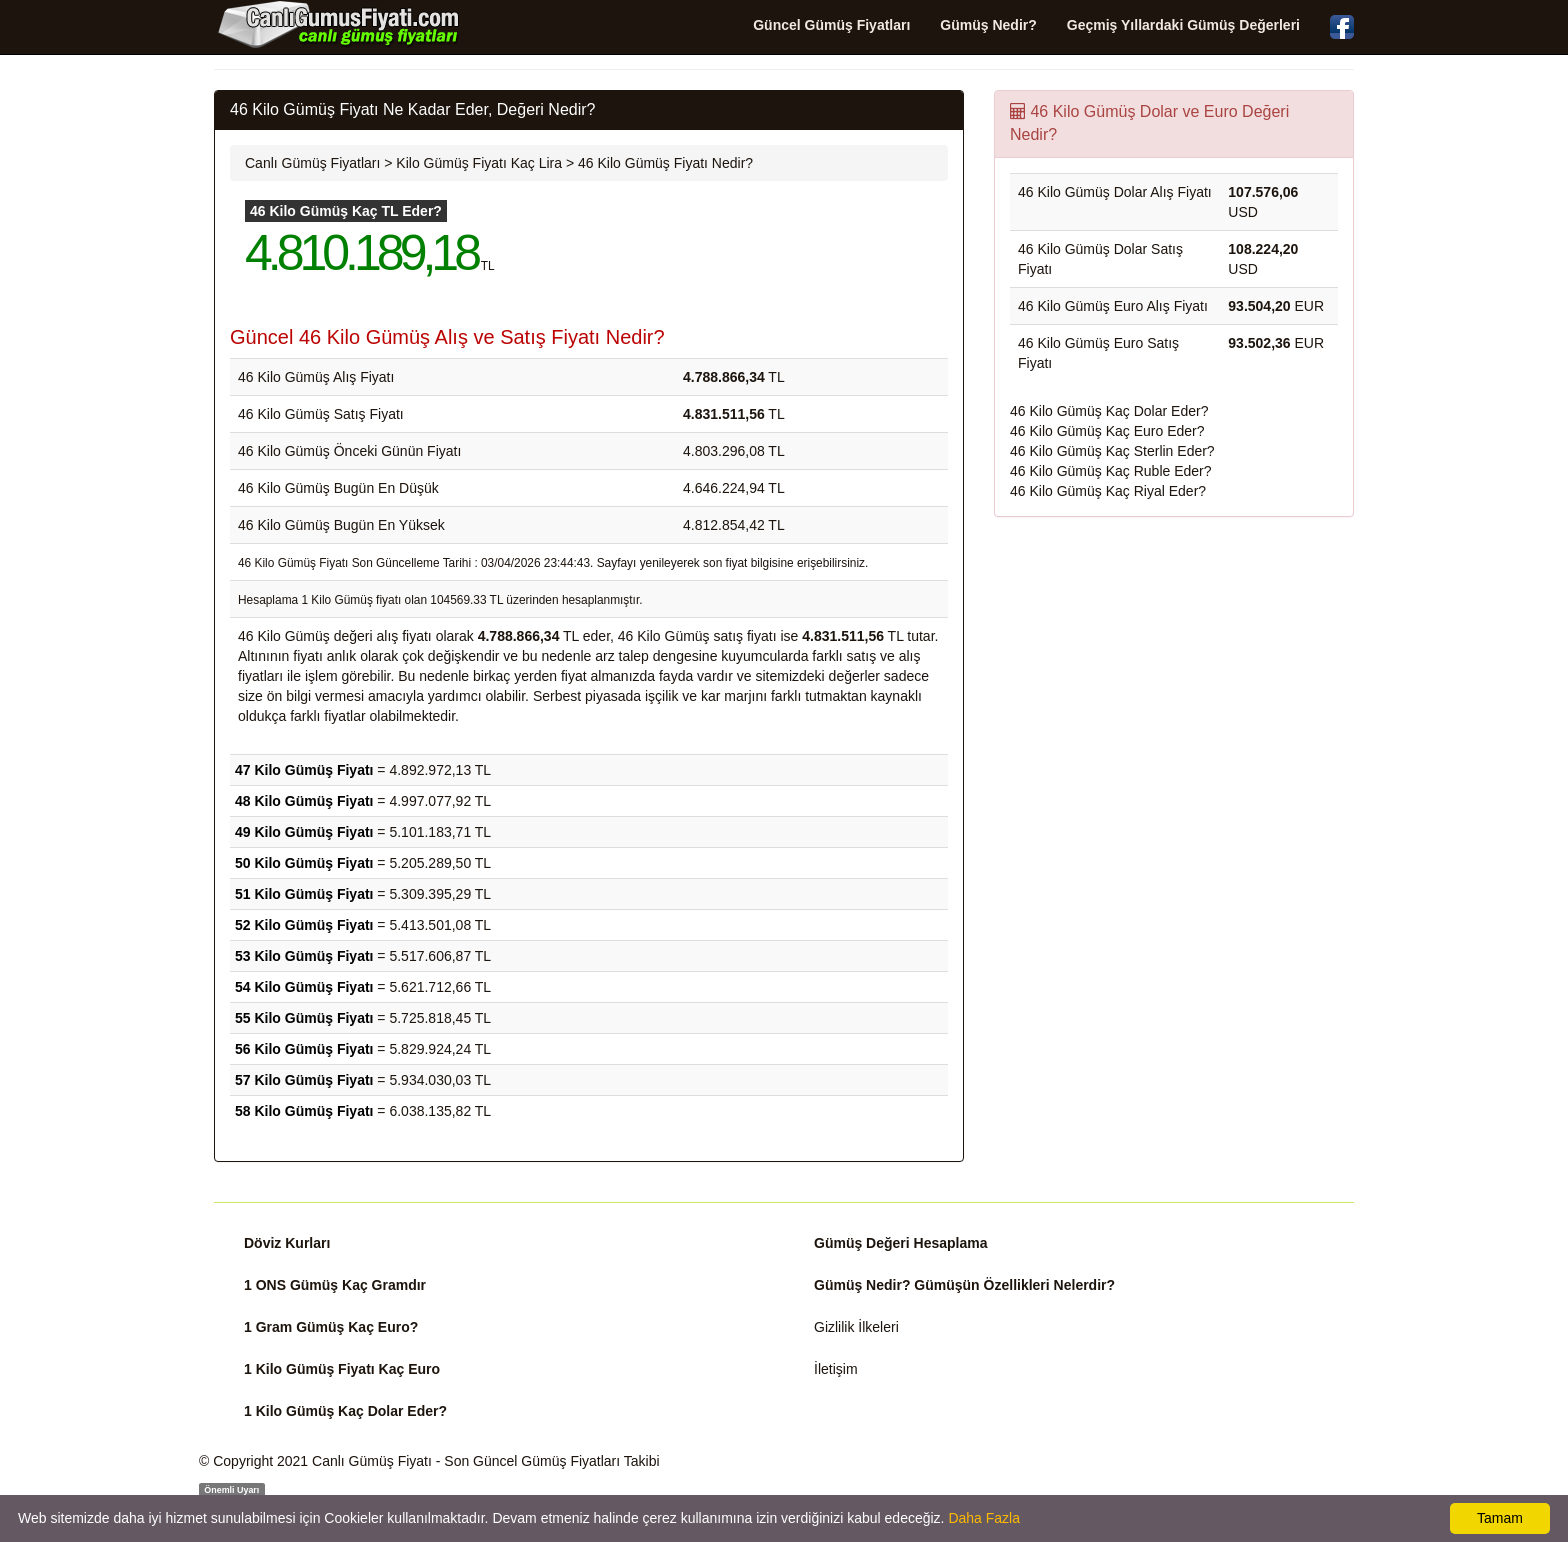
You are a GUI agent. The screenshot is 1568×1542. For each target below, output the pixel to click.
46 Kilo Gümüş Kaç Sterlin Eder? (1112, 451)
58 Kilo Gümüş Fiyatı (304, 1111)
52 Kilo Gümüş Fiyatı (304, 925)
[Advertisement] (1174, 677)
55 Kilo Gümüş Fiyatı (304, 1018)
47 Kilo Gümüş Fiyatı (304, 770)
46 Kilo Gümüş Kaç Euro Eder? (1107, 431)
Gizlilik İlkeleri (856, 1327)
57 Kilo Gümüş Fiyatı (304, 1080)
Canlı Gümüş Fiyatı (372, 1461)
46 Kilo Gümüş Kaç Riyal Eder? (1108, 491)
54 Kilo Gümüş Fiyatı (304, 987)
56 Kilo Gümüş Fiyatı (304, 1049)
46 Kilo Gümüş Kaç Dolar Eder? (1109, 411)
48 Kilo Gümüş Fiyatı (304, 801)
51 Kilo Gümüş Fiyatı (304, 894)
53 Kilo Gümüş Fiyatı (304, 956)
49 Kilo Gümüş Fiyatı (304, 832)
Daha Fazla (984, 1518)
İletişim (836, 1369)
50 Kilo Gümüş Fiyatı (304, 863)
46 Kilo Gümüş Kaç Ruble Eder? (1111, 471)
